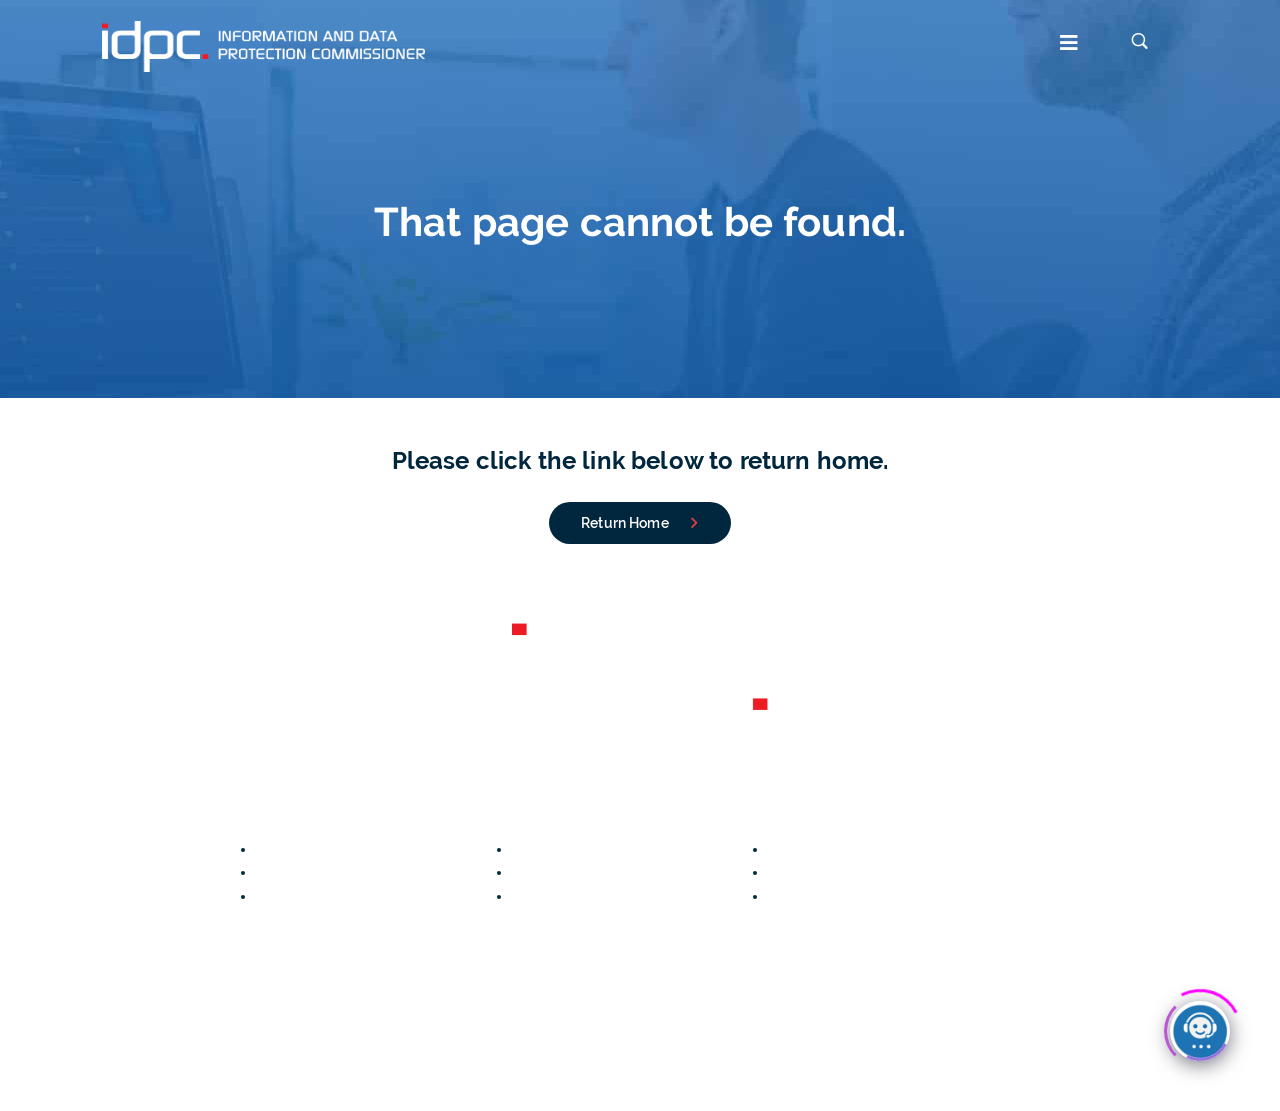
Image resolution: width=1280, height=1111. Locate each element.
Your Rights (550, 872)
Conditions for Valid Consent (608, 896)
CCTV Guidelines (568, 849)
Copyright (474, 1068)
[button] (763, 45)
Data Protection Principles (855, 896)
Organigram (40, 896)
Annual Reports (51, 849)
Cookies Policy (212, 1068)
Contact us (38, 920)
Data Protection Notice (76, 1068)
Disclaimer (553, 1068)
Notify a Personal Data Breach (358, 849)
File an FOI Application (332, 896)
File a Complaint (311, 872)
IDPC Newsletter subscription (698, 1068)
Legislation (804, 849)
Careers (26, 872)
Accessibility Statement (351, 1068)
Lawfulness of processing (855, 872)
